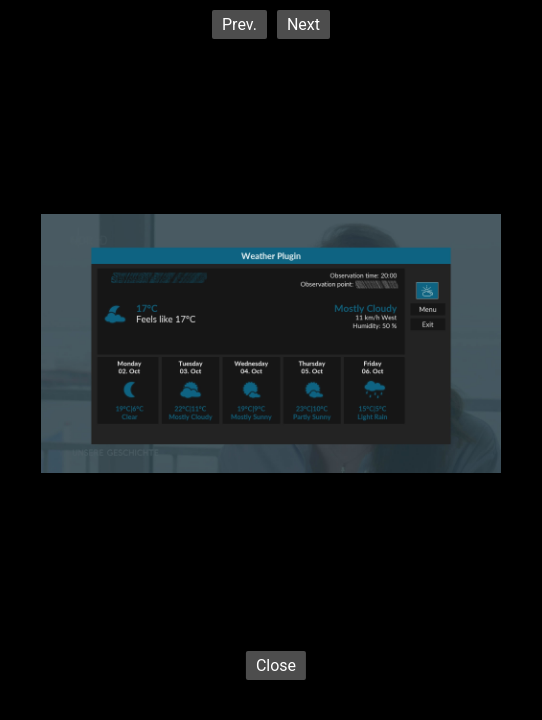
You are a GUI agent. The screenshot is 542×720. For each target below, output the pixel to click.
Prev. (239, 24)
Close (276, 665)
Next (303, 24)
